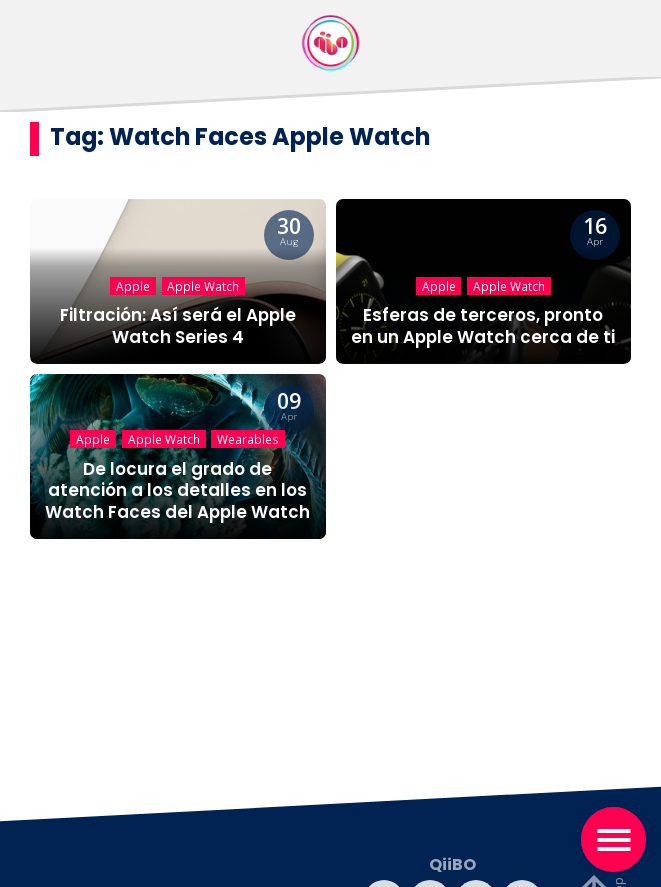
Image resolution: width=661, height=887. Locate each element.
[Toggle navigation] (613, 839)
